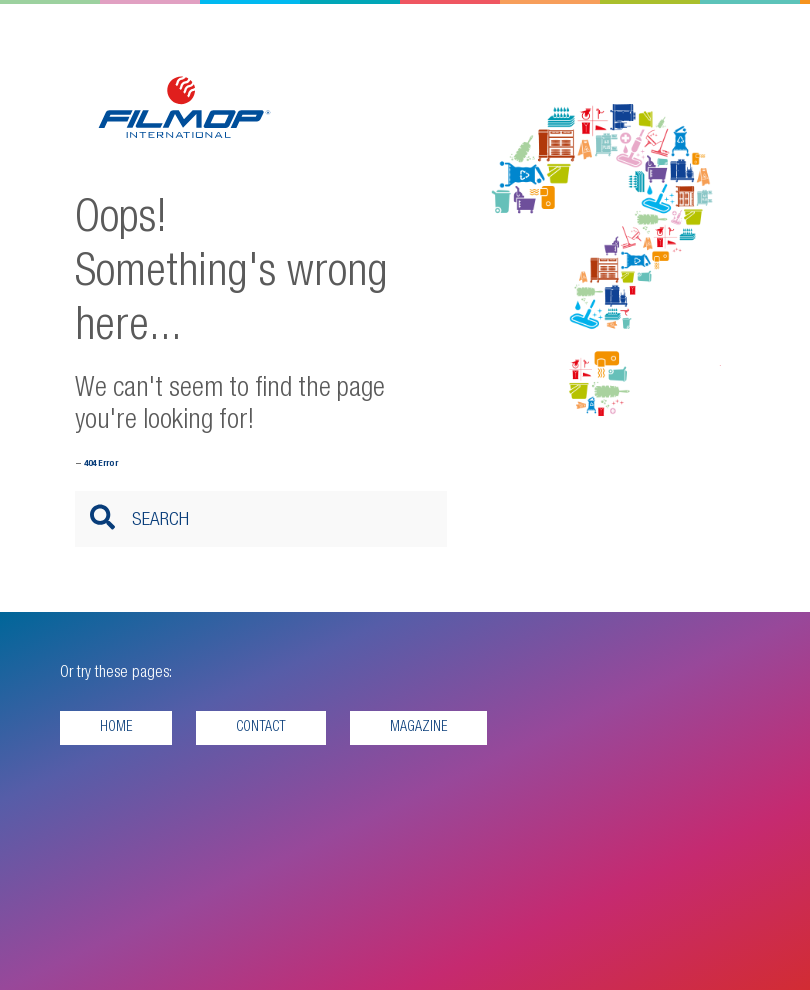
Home (116, 728)
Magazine (418, 728)
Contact (261, 728)
